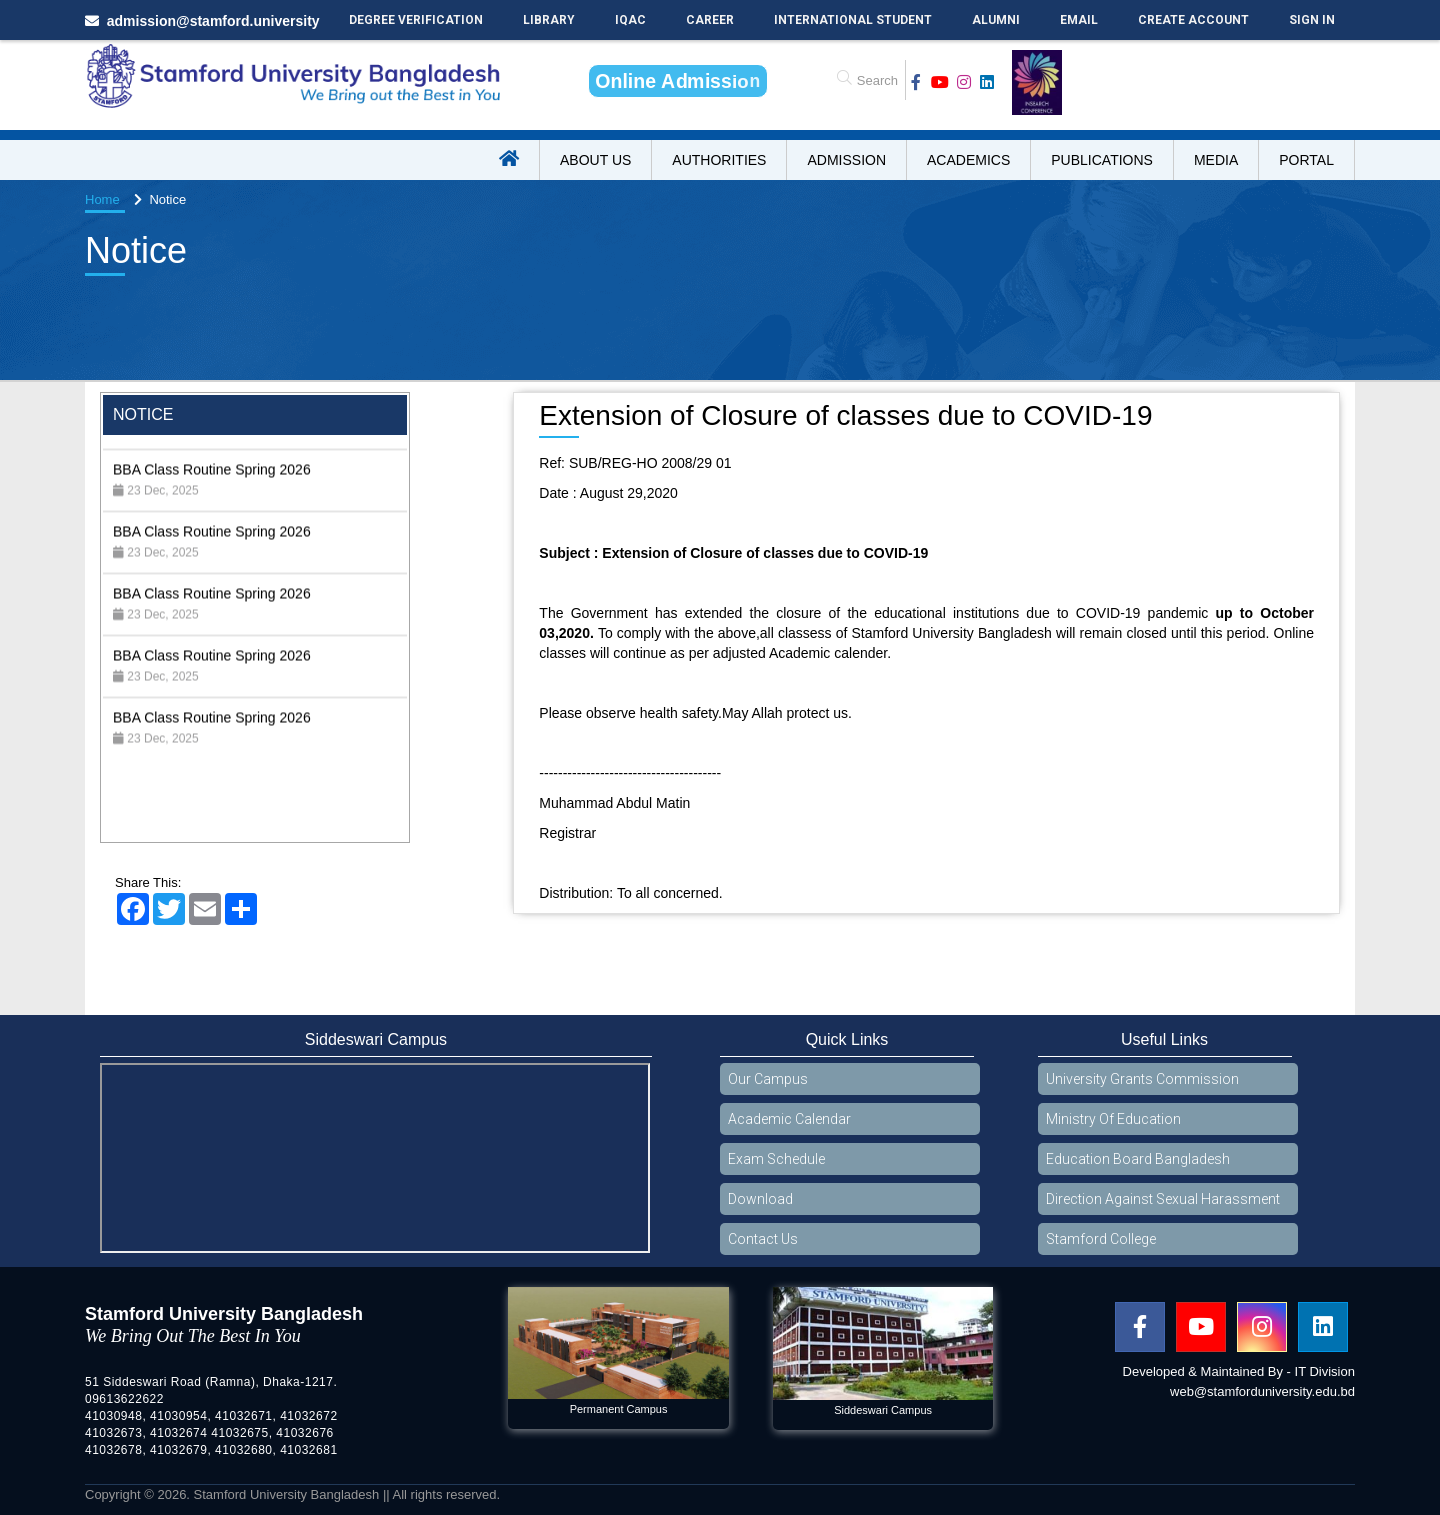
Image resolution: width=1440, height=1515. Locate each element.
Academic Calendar (789, 1119)
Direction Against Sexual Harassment (1163, 1199)
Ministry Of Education (1113, 1119)
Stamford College (1101, 1239)
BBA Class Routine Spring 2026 (212, 488)
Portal (1306, 160)
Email (1079, 20)
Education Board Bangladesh (1138, 1159)
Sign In (1312, 20)
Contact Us (763, 1239)
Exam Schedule (776, 1159)
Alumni (996, 20)
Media (1216, 160)
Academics (968, 160)
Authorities (719, 160)
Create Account (1193, 20)
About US (595, 160)
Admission (846, 160)
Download (760, 1199)
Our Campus (768, 1079)
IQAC (630, 20)
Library (549, 20)
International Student (853, 20)
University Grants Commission (1142, 1079)
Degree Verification (416, 20)
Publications (1102, 160)
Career (710, 20)
